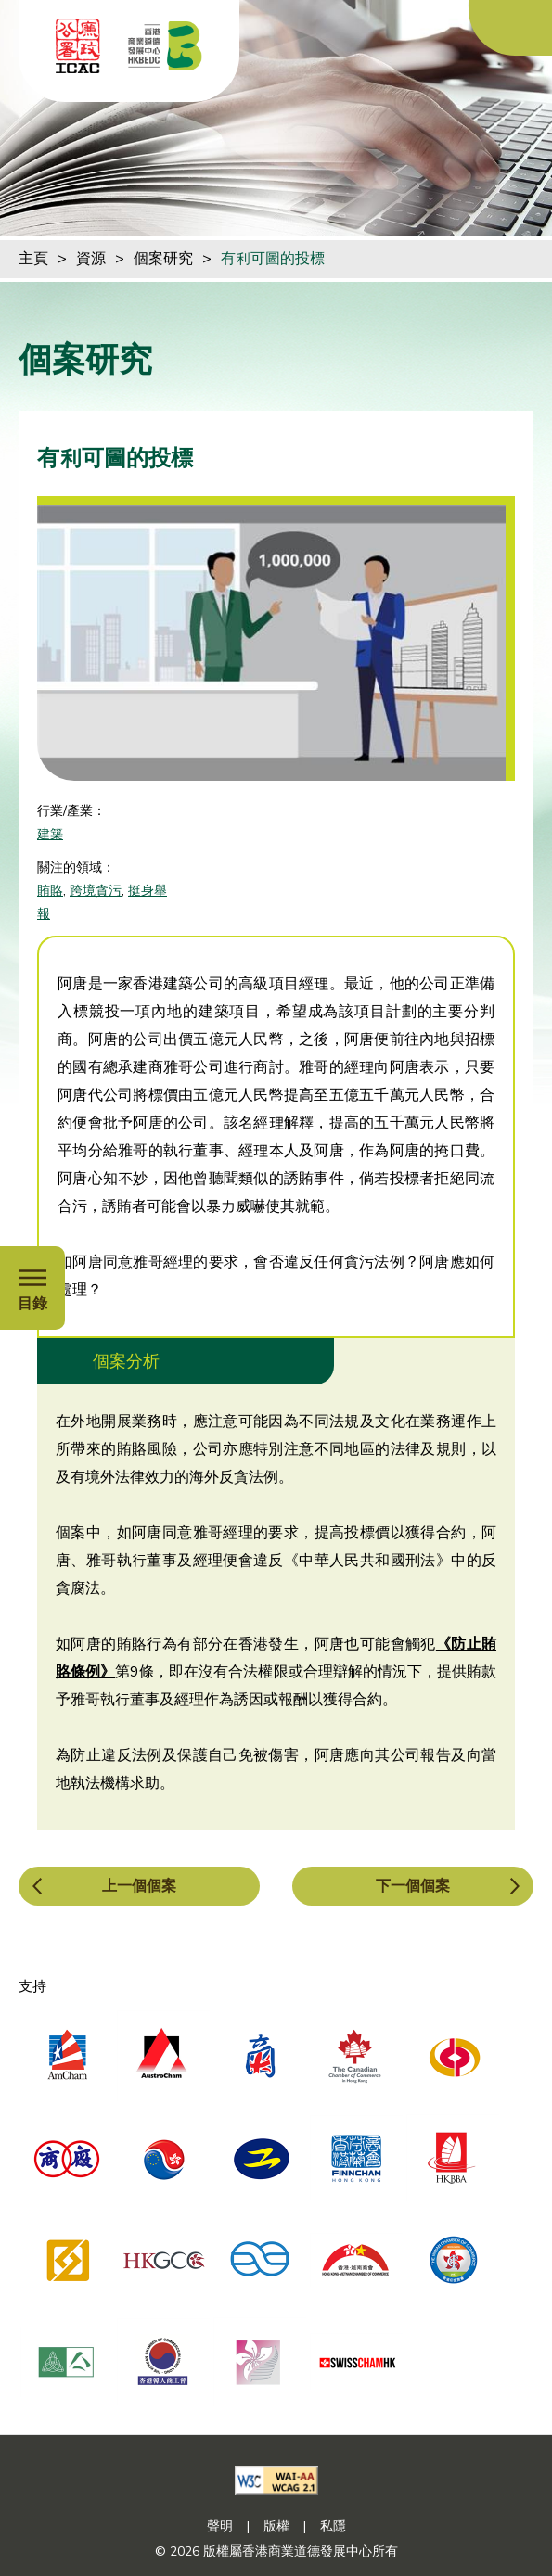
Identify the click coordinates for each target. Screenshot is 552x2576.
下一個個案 (413, 1886)
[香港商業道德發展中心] (165, 45)
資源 (91, 259)
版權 (276, 2526)
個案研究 (163, 259)
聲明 (220, 2526)
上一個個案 (139, 1886)
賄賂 (50, 890)
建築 (50, 834)
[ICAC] (78, 46)
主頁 (33, 259)
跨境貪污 (96, 890)
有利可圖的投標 (273, 259)
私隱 (333, 2526)
